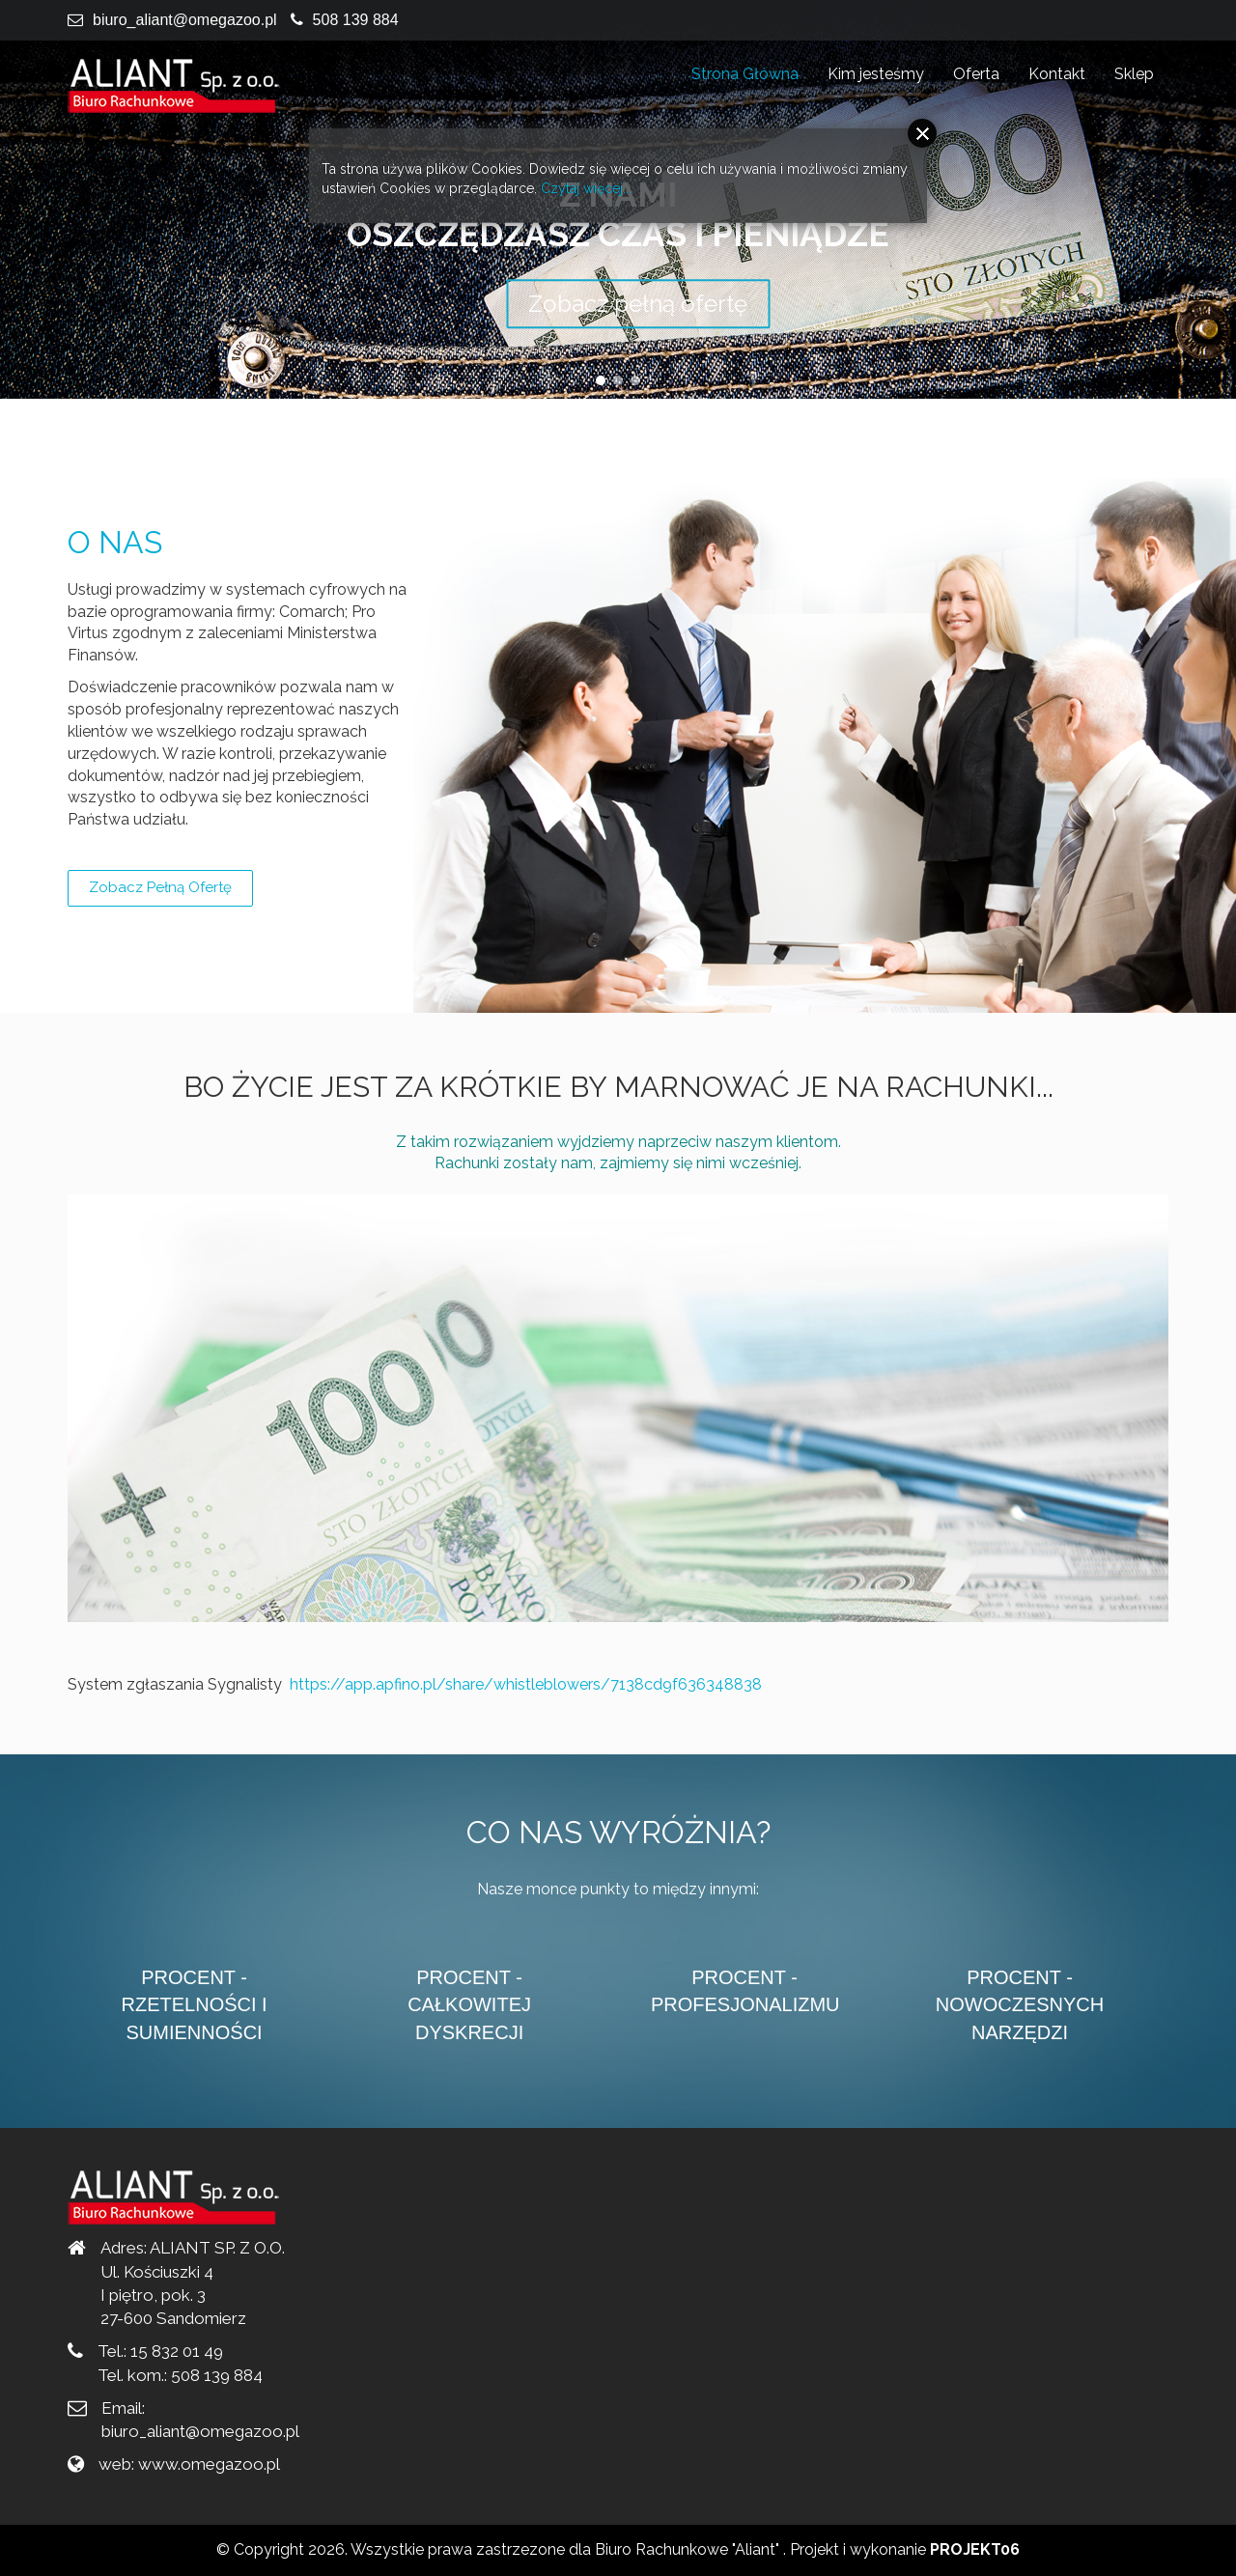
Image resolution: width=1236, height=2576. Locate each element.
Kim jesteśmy (876, 74)
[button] (600, 380)
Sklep (1134, 74)
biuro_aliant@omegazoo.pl (185, 20)
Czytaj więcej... (586, 188)
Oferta (976, 74)
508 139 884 (356, 20)
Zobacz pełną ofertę (160, 887)
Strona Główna (745, 74)
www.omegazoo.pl (209, 2464)
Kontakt (1056, 74)
